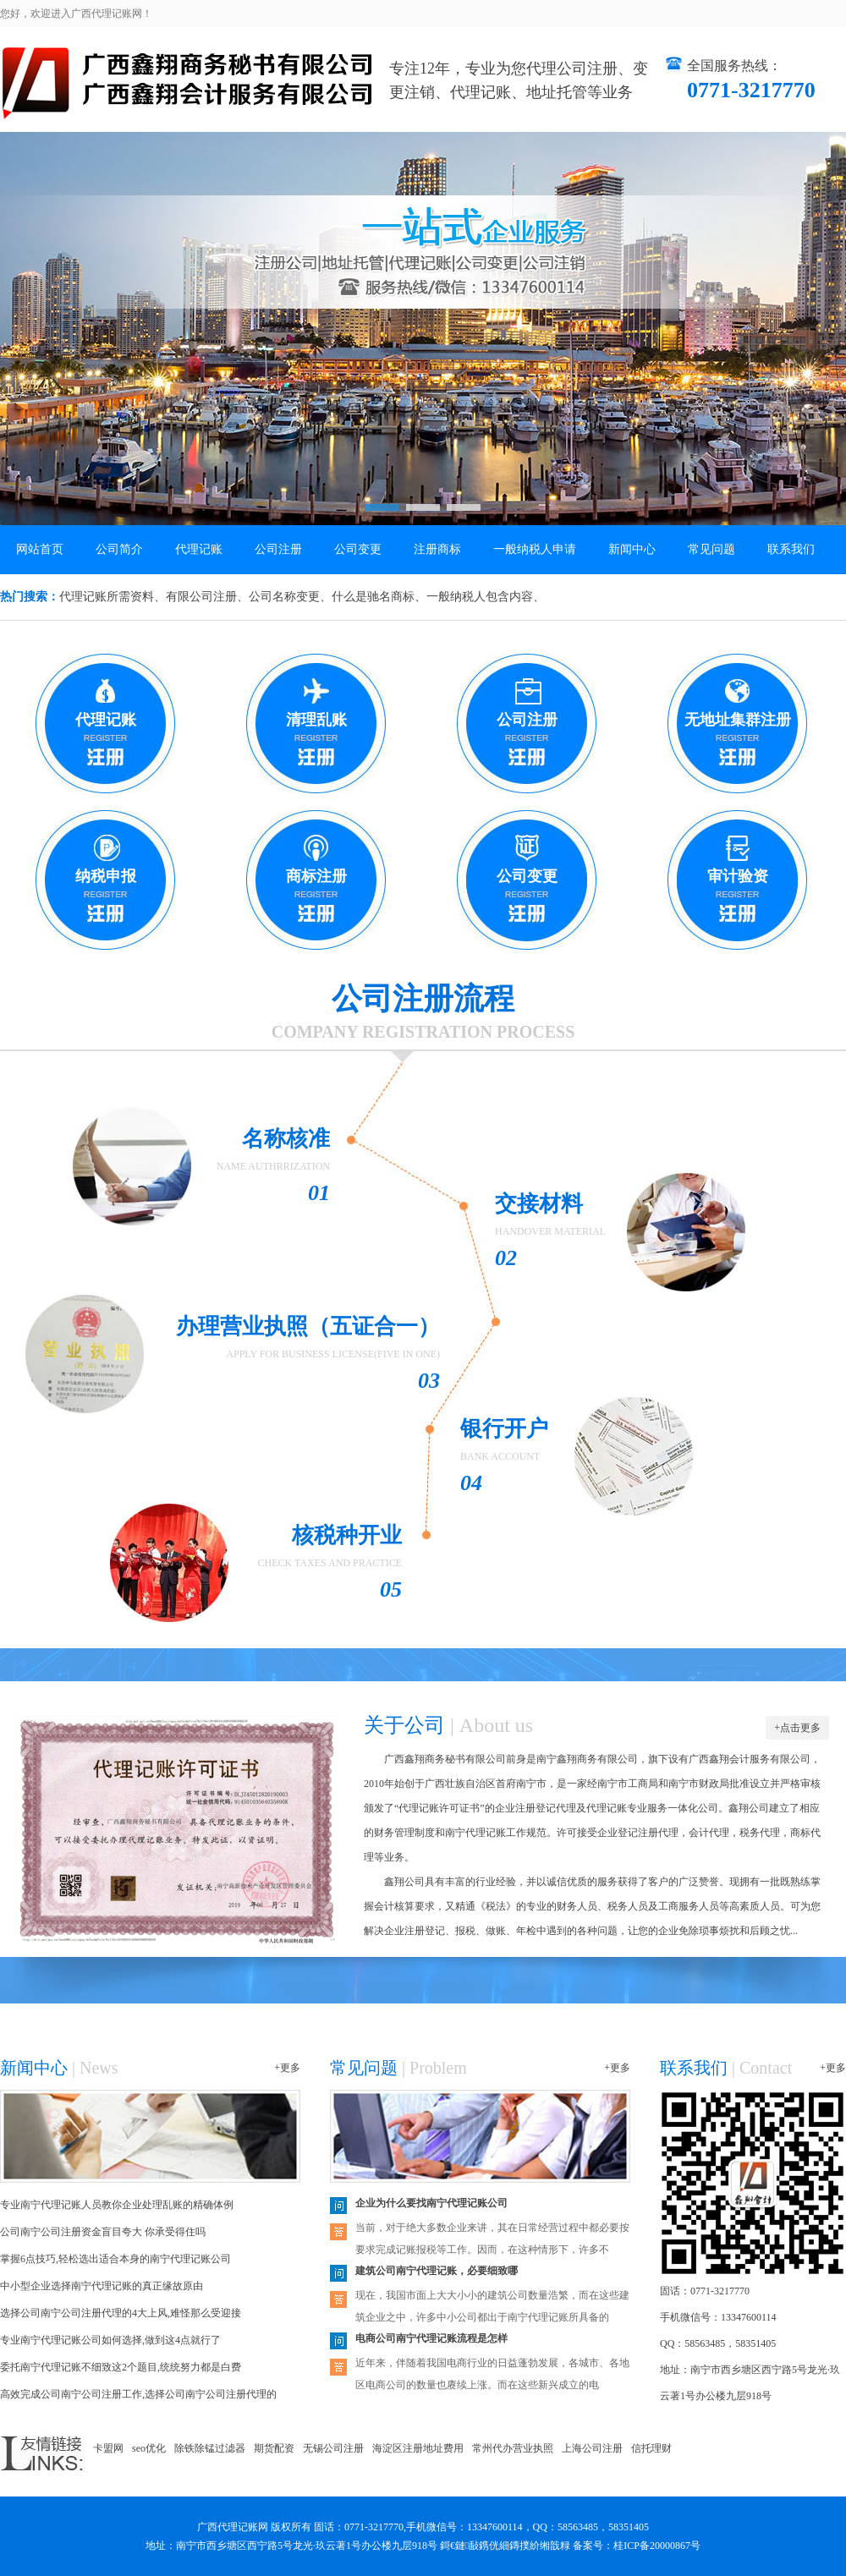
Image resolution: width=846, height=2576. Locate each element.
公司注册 (278, 549)
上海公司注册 (592, 2448)
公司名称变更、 (290, 596)
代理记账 (198, 549)
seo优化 (149, 2448)
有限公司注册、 (207, 596)
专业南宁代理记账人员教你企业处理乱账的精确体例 (116, 2205)
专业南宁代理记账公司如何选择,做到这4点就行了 (110, 2340)
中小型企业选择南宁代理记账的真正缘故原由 (101, 2286)
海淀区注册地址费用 (418, 2448)
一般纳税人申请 (534, 549)
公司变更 (358, 549)
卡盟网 (108, 2448)
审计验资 (737, 876)
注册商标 (437, 549)
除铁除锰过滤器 (209, 2448)
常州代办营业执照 (512, 2448)
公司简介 (119, 549)
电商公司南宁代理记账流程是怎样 (431, 2338)
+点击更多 (797, 1728)
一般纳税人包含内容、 (485, 596)
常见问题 (711, 549)
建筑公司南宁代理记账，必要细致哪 (436, 2271)
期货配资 (274, 2448)
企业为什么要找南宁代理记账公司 (431, 2203)
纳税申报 (105, 876)
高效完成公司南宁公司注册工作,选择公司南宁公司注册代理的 (138, 2394)
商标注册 (316, 876)
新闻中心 (632, 549)
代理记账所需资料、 (112, 596)
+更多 (287, 2068)
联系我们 (791, 549)
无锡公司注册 (333, 2448)
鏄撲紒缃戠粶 (539, 2545)
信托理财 (651, 2448)
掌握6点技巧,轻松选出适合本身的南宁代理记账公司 (115, 2259)
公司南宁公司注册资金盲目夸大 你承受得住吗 (103, 2232)
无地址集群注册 (737, 719)
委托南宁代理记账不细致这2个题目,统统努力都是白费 (120, 2367)
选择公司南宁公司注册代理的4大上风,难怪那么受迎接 (120, 2313)
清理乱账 (316, 719)
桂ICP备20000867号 (656, 2545)
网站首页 (39, 549)
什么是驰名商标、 (379, 596)
